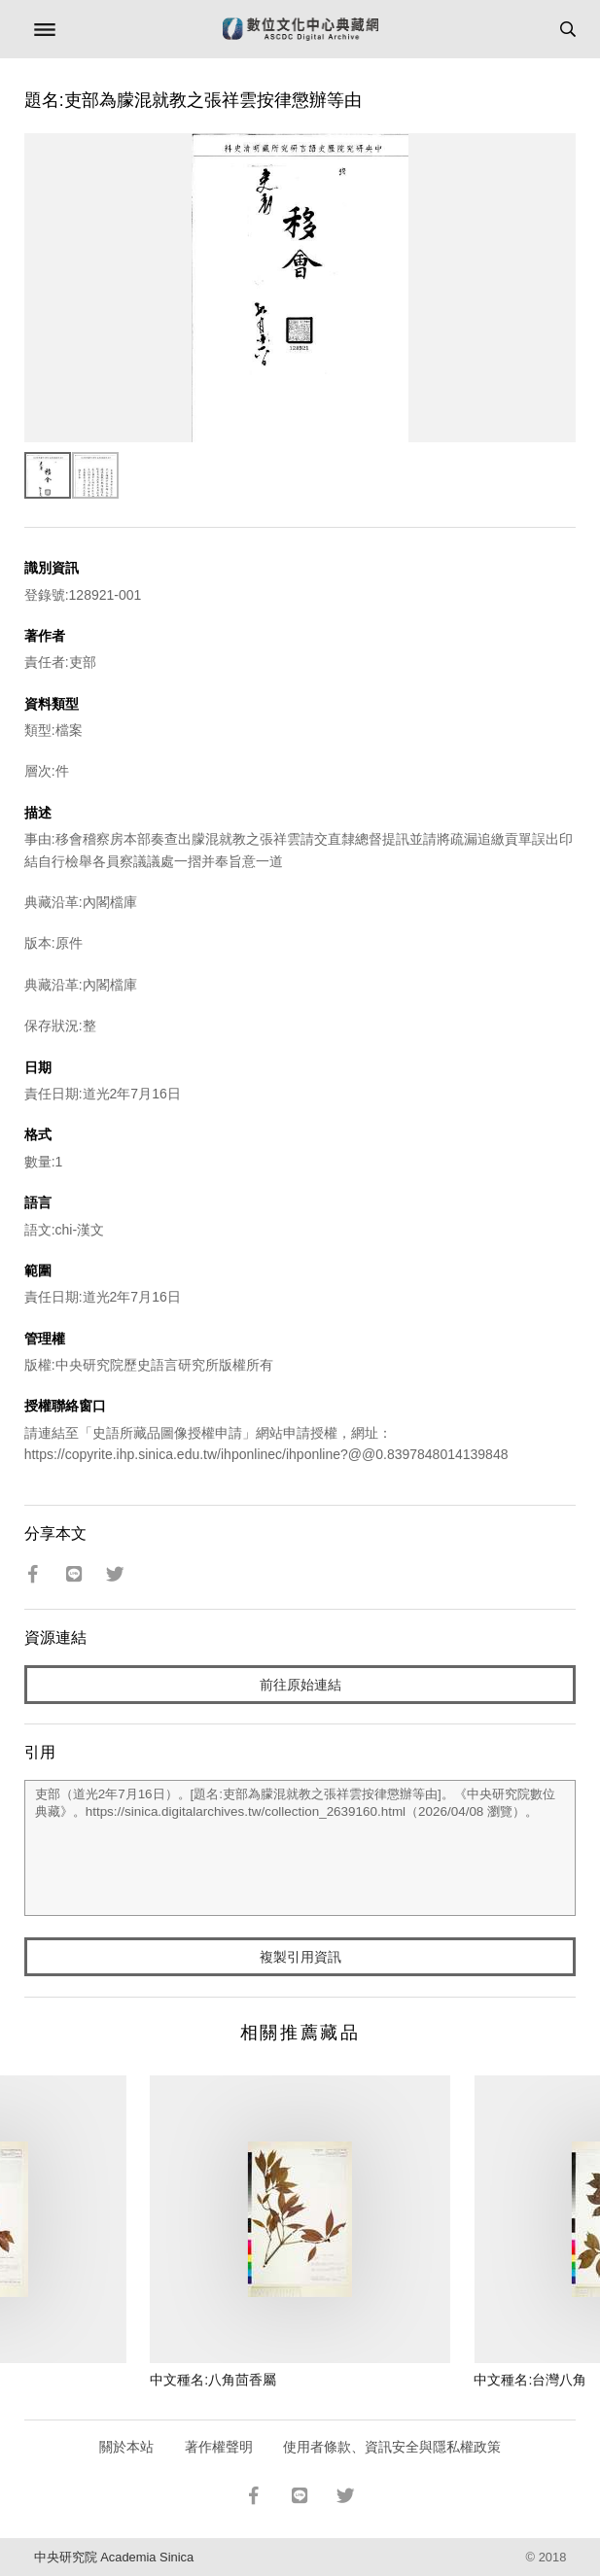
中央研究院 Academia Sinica (114, 2557)
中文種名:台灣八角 (530, 2379)
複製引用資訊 (300, 1957)
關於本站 (126, 2446)
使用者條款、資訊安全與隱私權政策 (392, 2446)
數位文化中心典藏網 (300, 29)
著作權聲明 (219, 2446)
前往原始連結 (300, 1684)
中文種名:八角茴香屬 (213, 2379)
